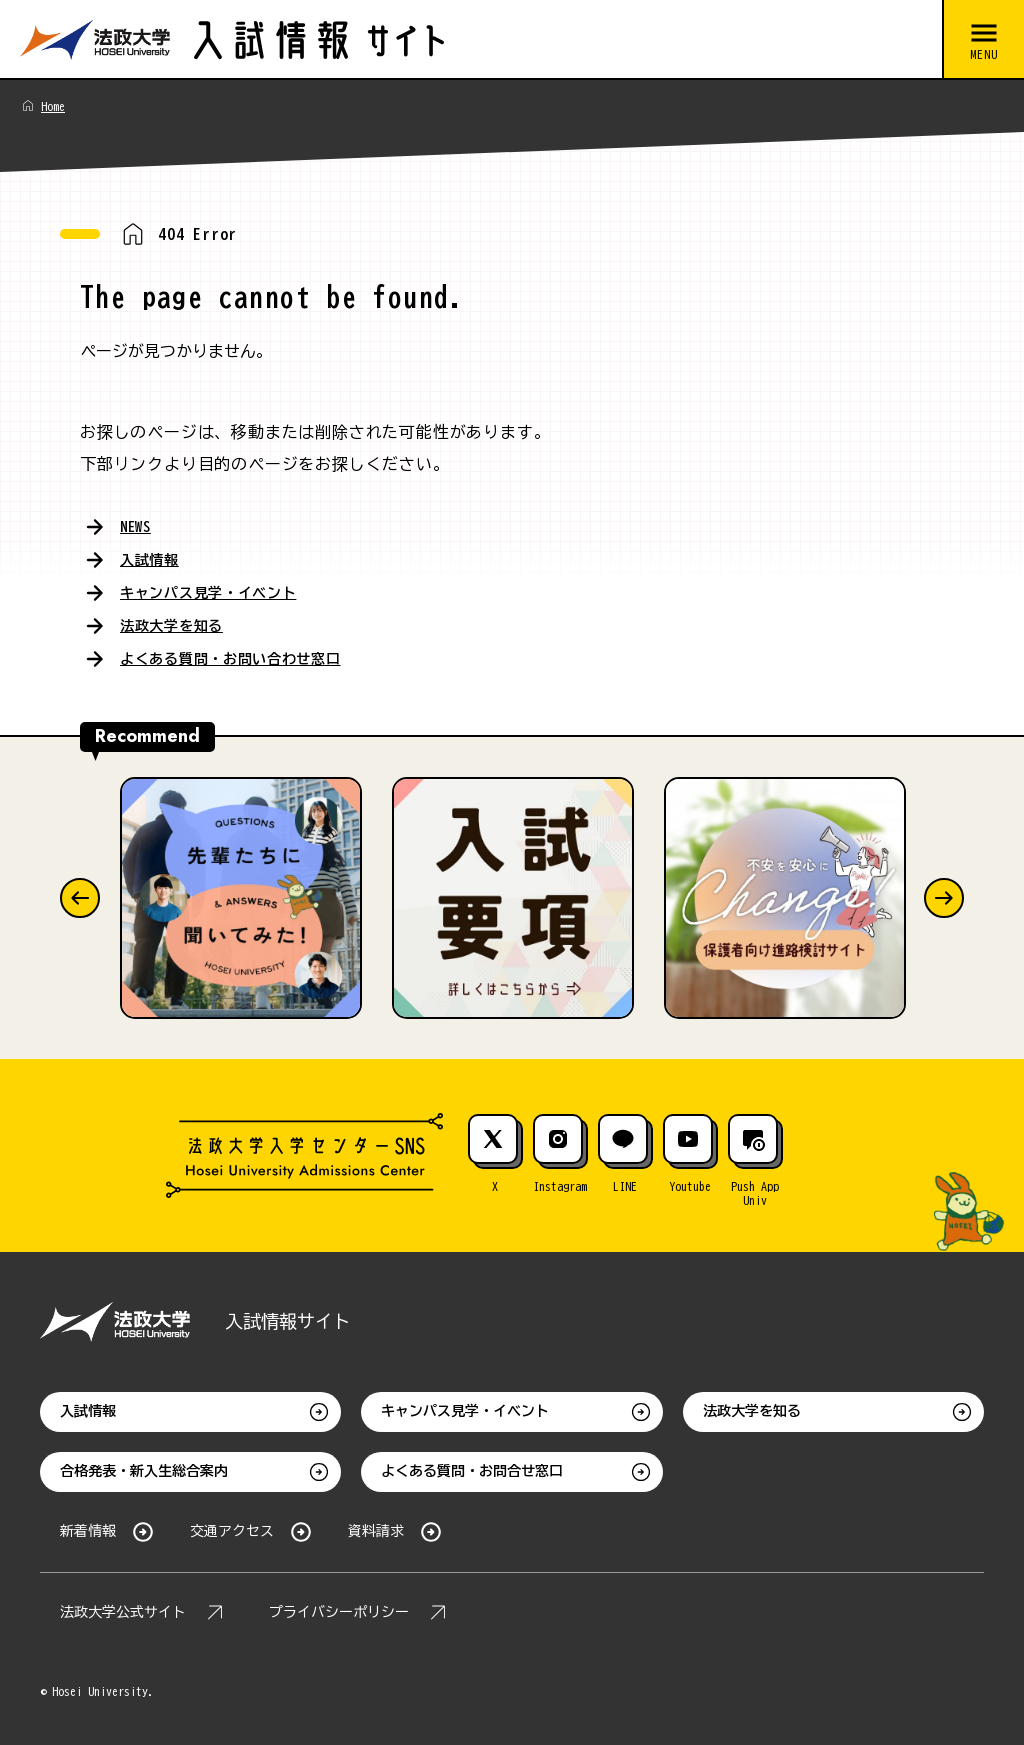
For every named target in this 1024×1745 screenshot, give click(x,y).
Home (53, 106)
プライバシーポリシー (339, 1608)
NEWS (137, 526)
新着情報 (88, 1527)
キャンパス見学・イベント (221, 590)
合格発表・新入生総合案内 (144, 1467)
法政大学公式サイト (123, 1608)
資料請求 (376, 1527)
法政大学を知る (179, 622)
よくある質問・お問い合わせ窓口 (246, 654)
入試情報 (153, 558)
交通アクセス (232, 1527)
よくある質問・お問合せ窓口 (472, 1467)
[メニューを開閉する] (983, 40)
